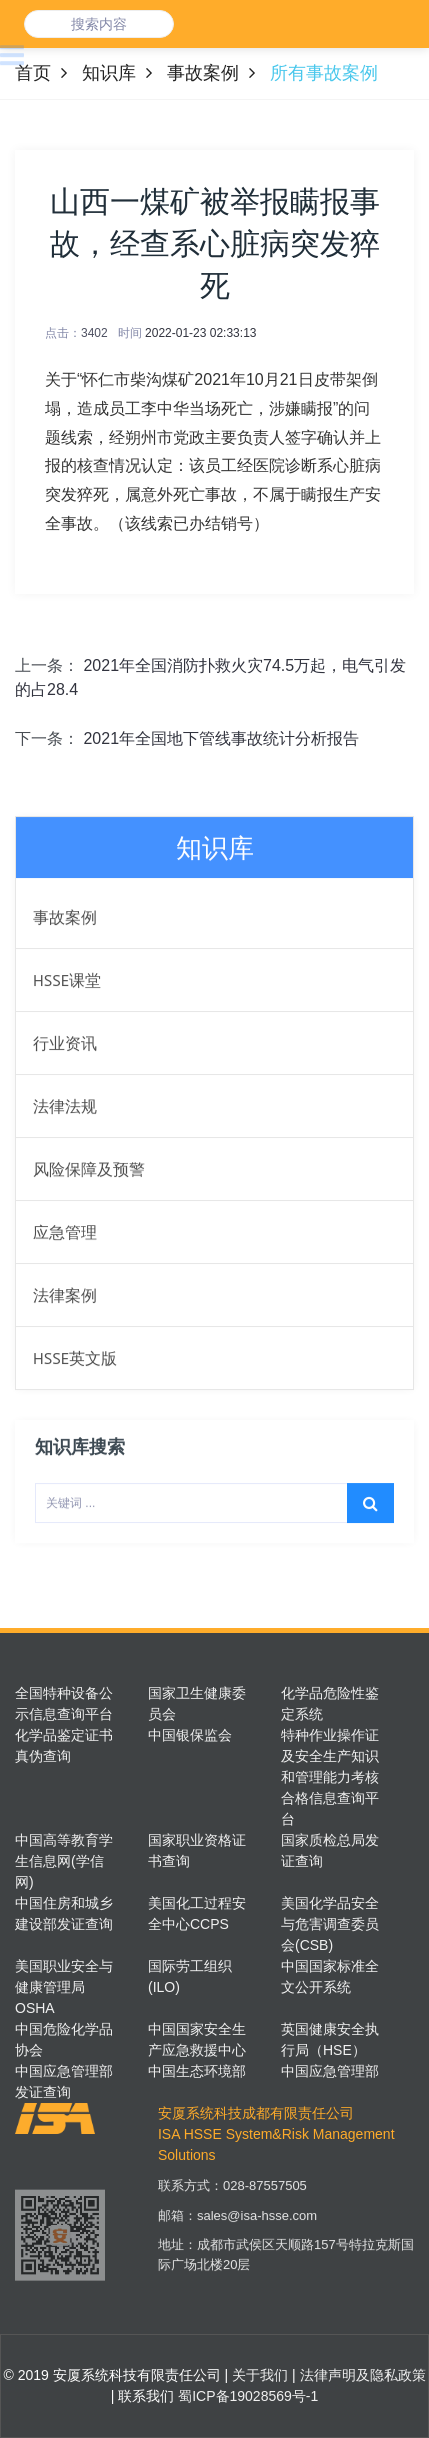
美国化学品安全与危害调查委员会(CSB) (330, 1924)
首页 (33, 73)
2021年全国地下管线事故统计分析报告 (221, 738)
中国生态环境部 (197, 2071)
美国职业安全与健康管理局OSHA (64, 1987)
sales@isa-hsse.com (257, 2225)
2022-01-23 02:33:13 (200, 333)
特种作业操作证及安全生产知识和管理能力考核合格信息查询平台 (330, 1777)
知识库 (109, 73)
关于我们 (258, 2375)
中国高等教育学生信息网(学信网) (64, 1861)
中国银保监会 (190, 1735)
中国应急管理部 (330, 2071)
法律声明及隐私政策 (361, 2375)
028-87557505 (265, 2195)
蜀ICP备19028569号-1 (248, 2396)
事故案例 (203, 73)
